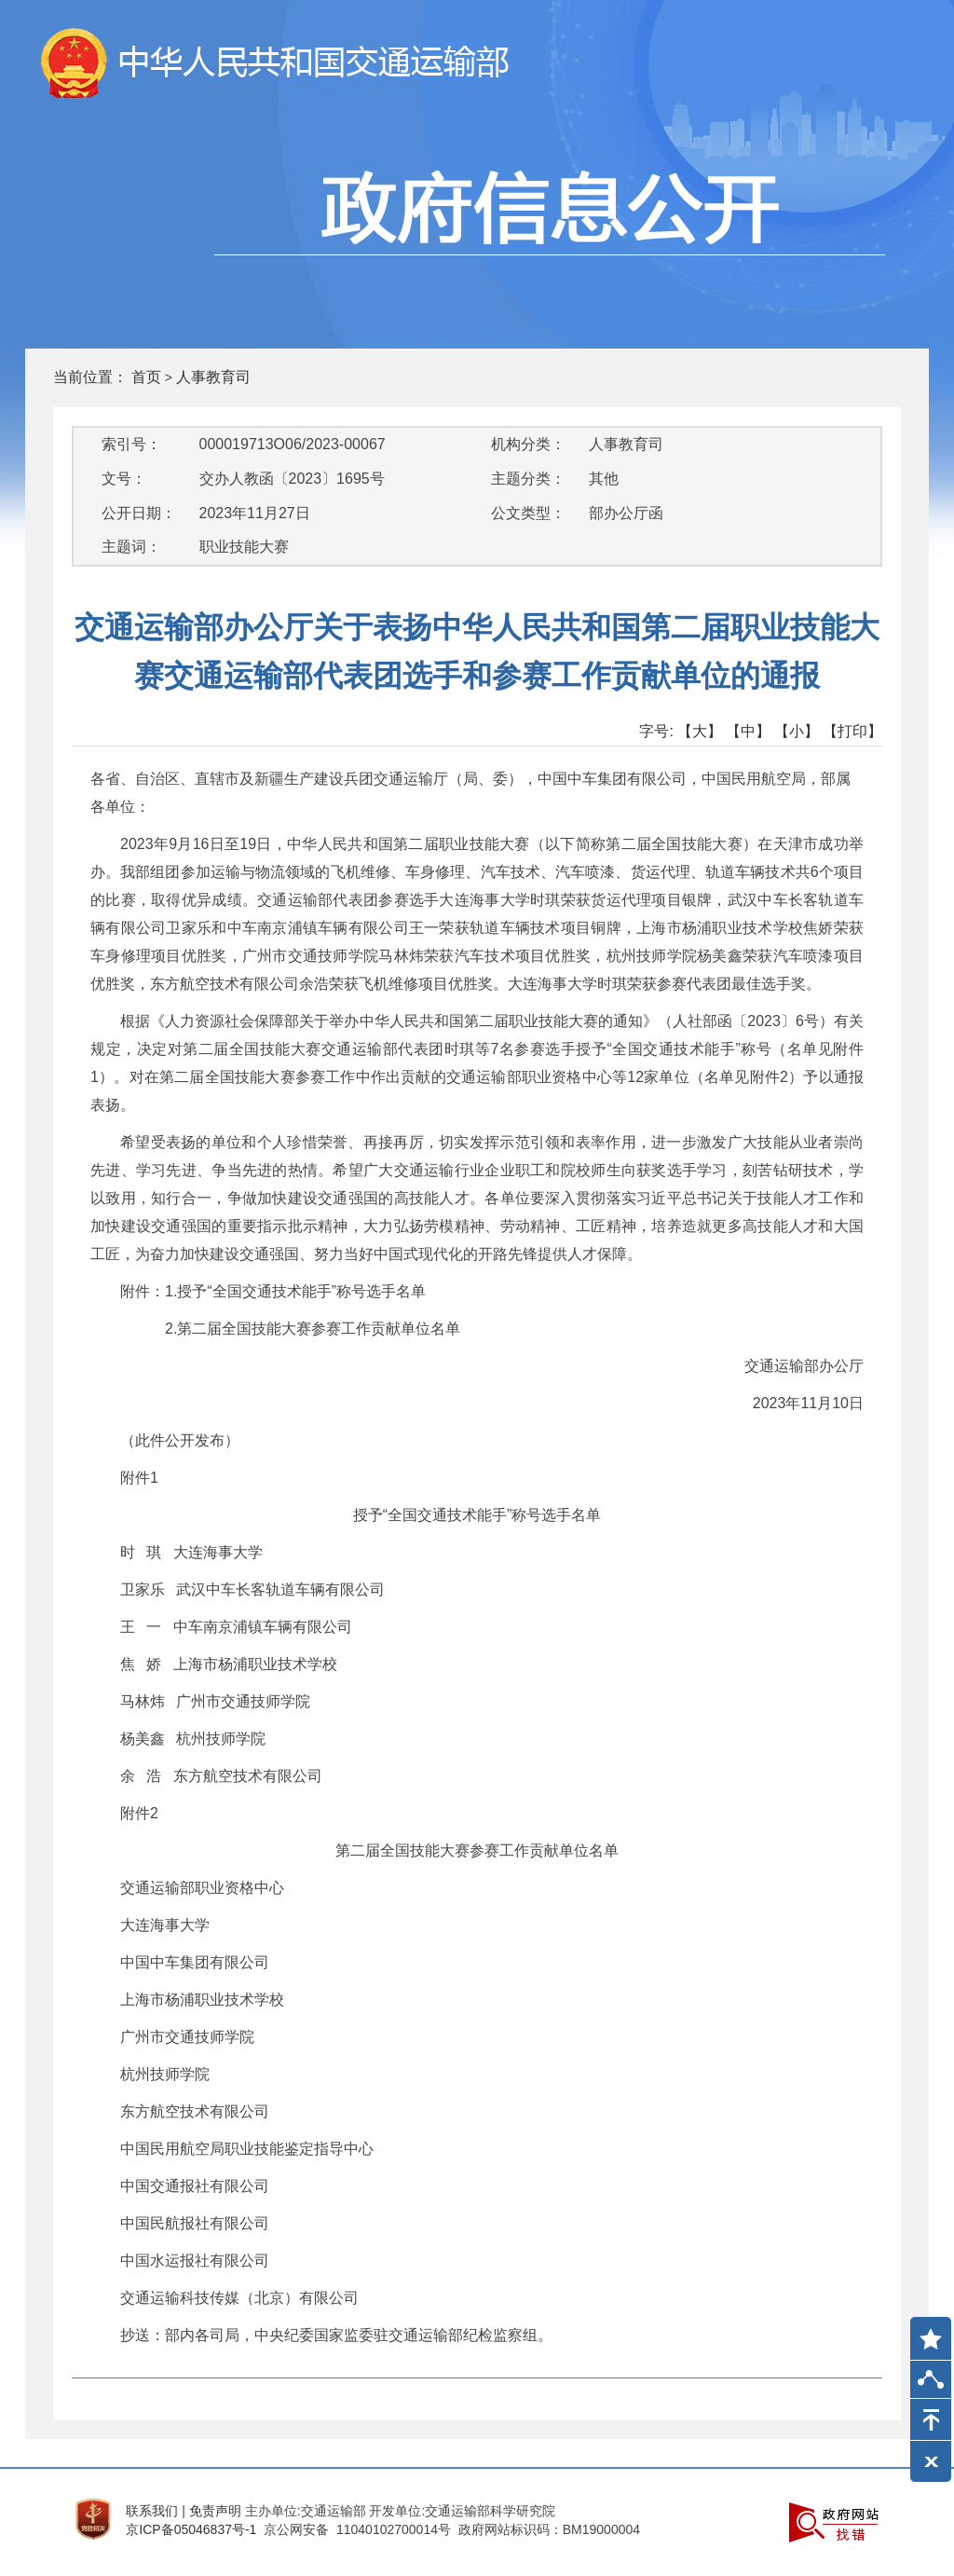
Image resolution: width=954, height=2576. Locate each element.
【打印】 (852, 731)
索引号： (131, 444)
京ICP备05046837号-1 (191, 2529)
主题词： (131, 547)
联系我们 (152, 2510)
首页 (146, 377)
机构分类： (528, 444)
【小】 (796, 731)
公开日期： (139, 513)
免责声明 (215, 2510)
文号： (124, 478)
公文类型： (528, 513)
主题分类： (528, 478)
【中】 (748, 731)
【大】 (699, 731)
